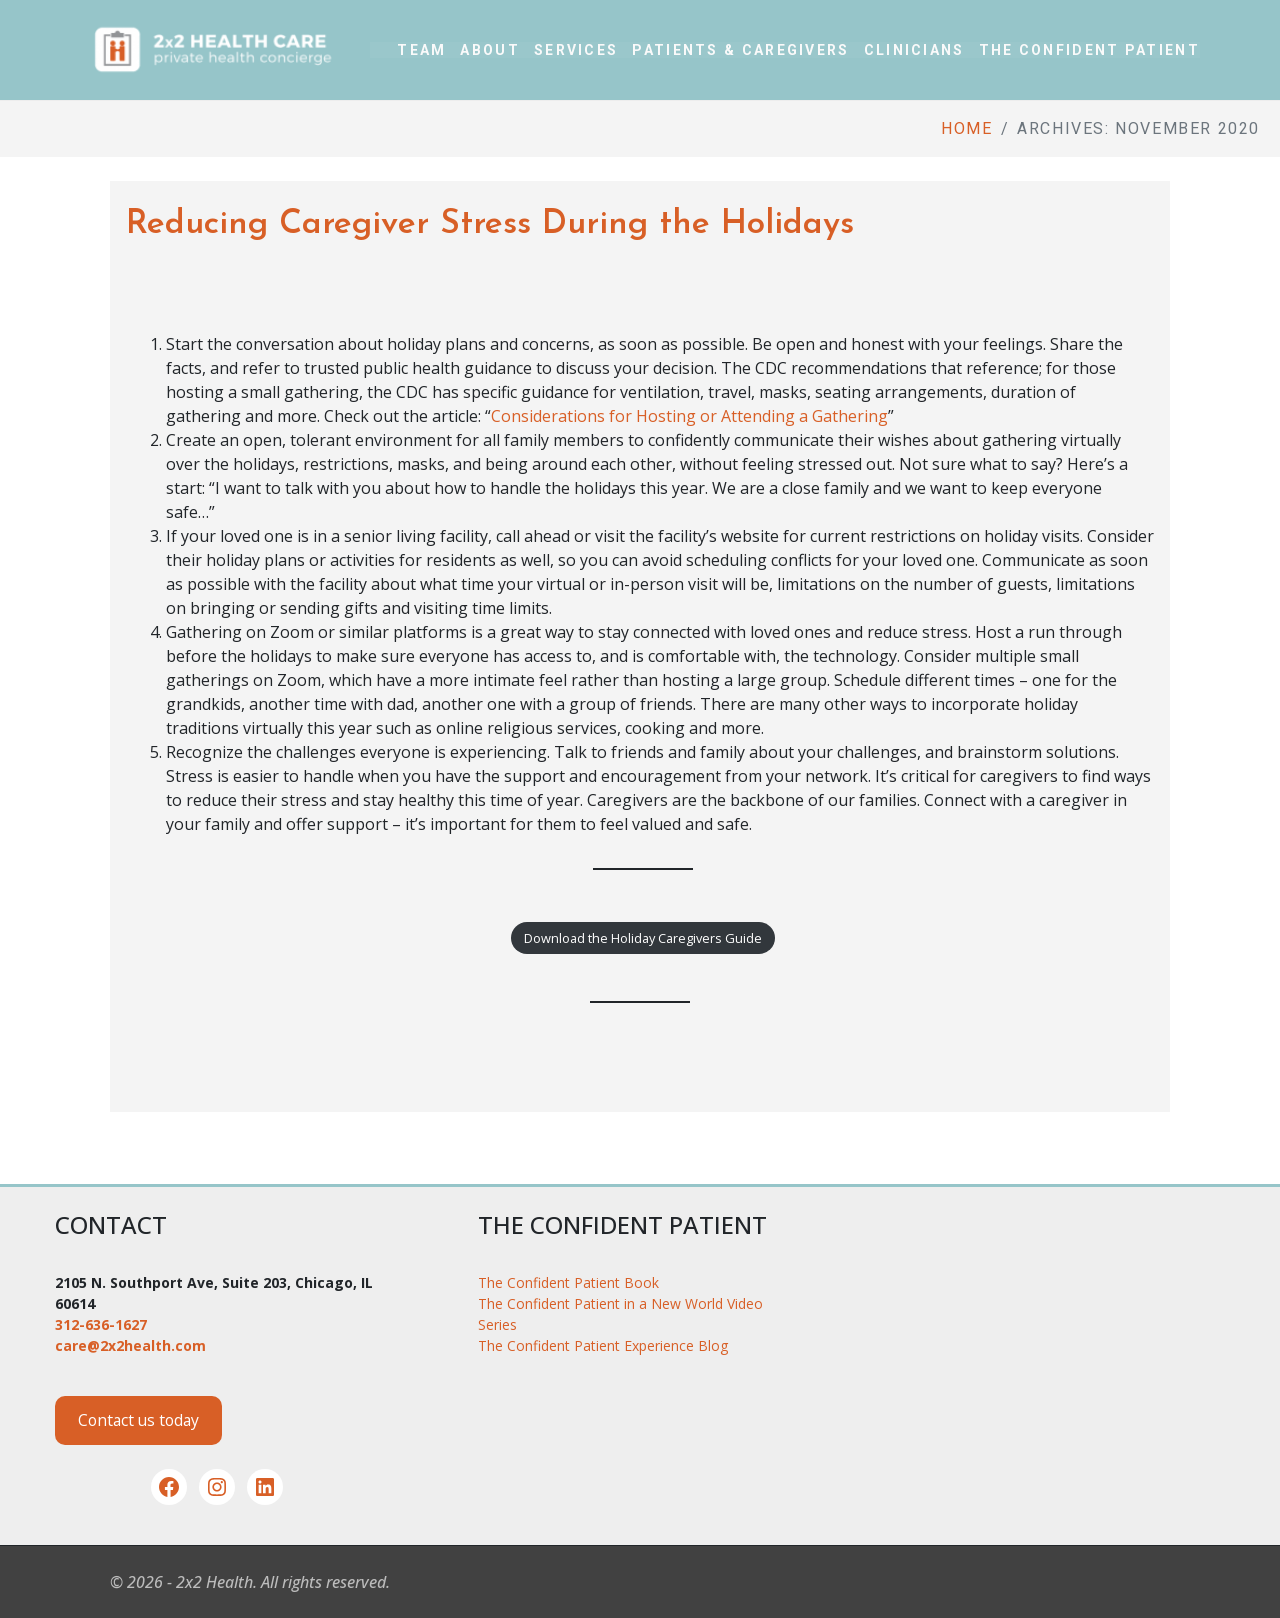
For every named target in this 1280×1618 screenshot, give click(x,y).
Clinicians (914, 50)
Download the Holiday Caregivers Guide (643, 938)
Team (421, 50)
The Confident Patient (1089, 50)
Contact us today (138, 1420)
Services (576, 50)
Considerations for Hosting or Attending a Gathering (689, 416)
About (490, 50)
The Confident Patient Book (568, 1282)
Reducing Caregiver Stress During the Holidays (490, 224)
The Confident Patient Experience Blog (603, 1345)
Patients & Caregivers (740, 50)
